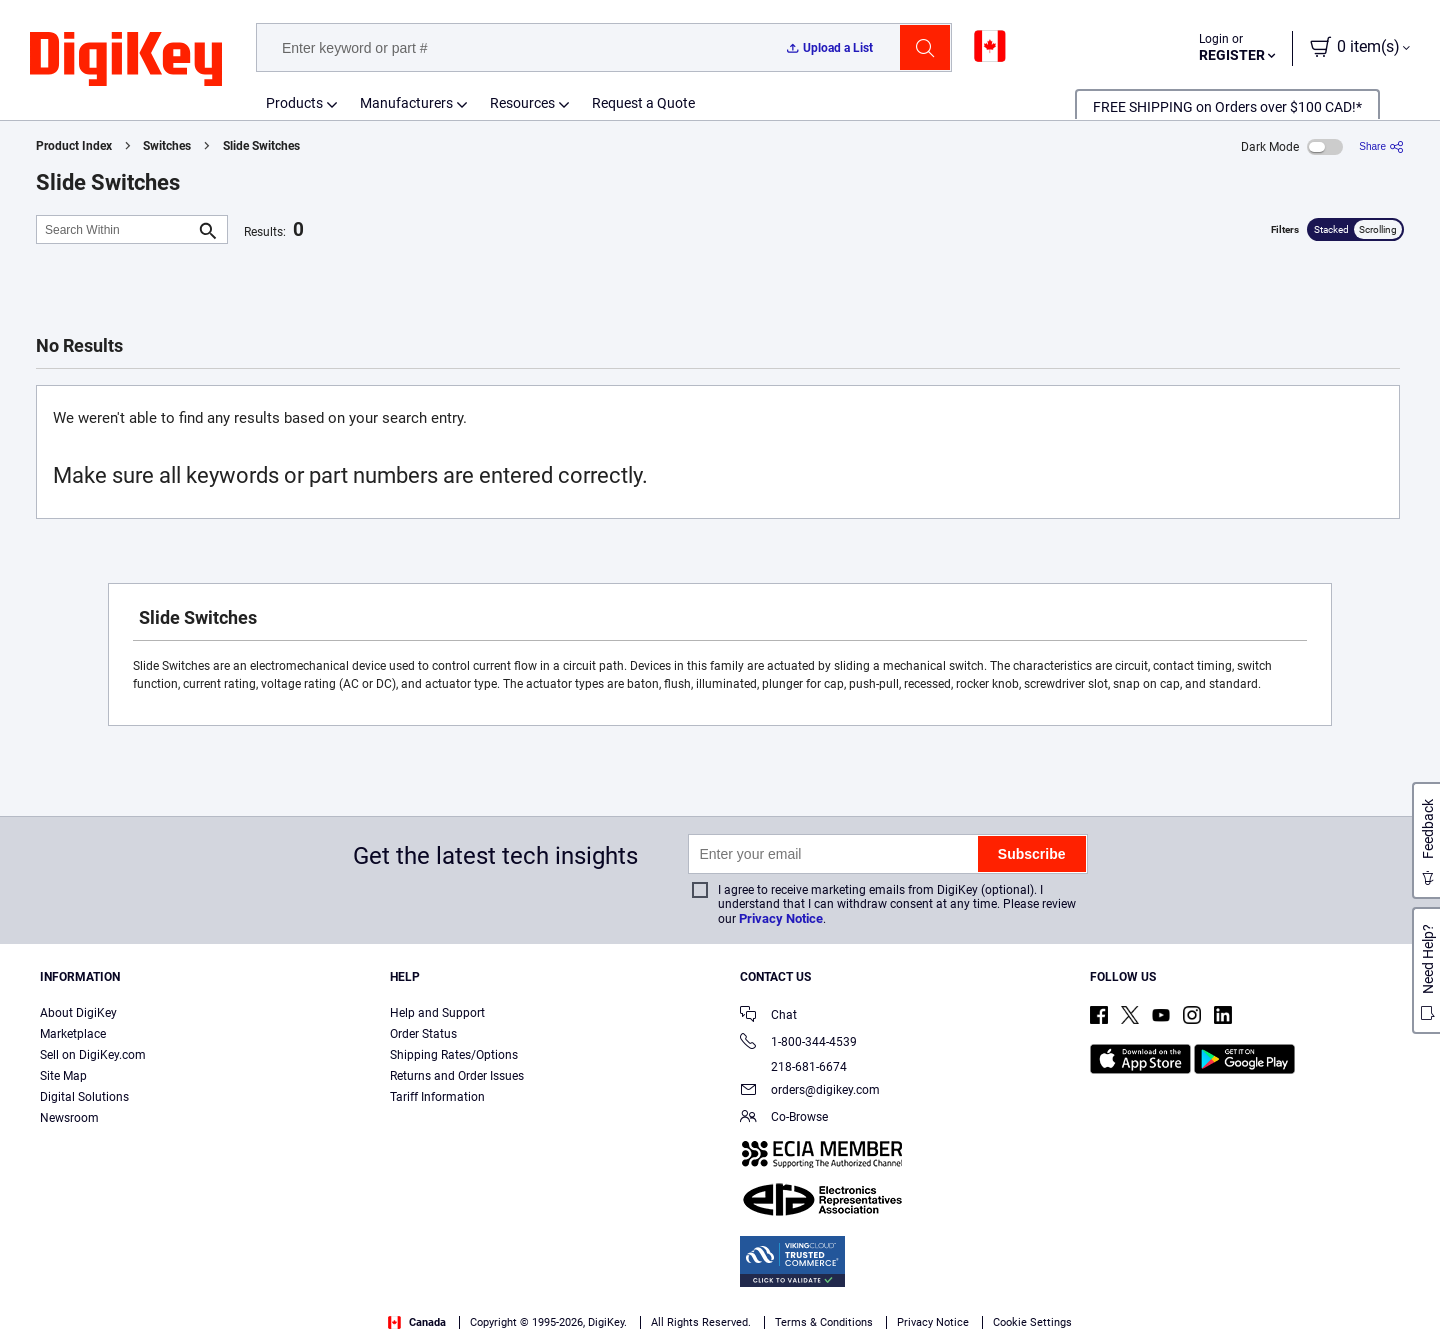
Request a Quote (643, 103)
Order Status (423, 1034)
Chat (768, 1016)
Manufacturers (406, 103)
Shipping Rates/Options (454, 1055)
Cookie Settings (1032, 1322)
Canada (417, 1322)
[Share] (1381, 146)
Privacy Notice (781, 918)
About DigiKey (78, 1013)
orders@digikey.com (810, 1091)
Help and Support (437, 1013)
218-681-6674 (793, 1067)
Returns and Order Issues (457, 1076)
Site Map (63, 1076)
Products (294, 103)
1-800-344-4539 (798, 1043)
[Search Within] (116, 229)
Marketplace (73, 1034)
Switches (167, 146)
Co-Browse (784, 1118)
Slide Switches (261, 146)
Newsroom (69, 1118)
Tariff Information (437, 1097)
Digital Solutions (84, 1097)
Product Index (74, 146)
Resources (522, 103)
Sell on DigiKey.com (93, 1055)
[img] (126, 60)
